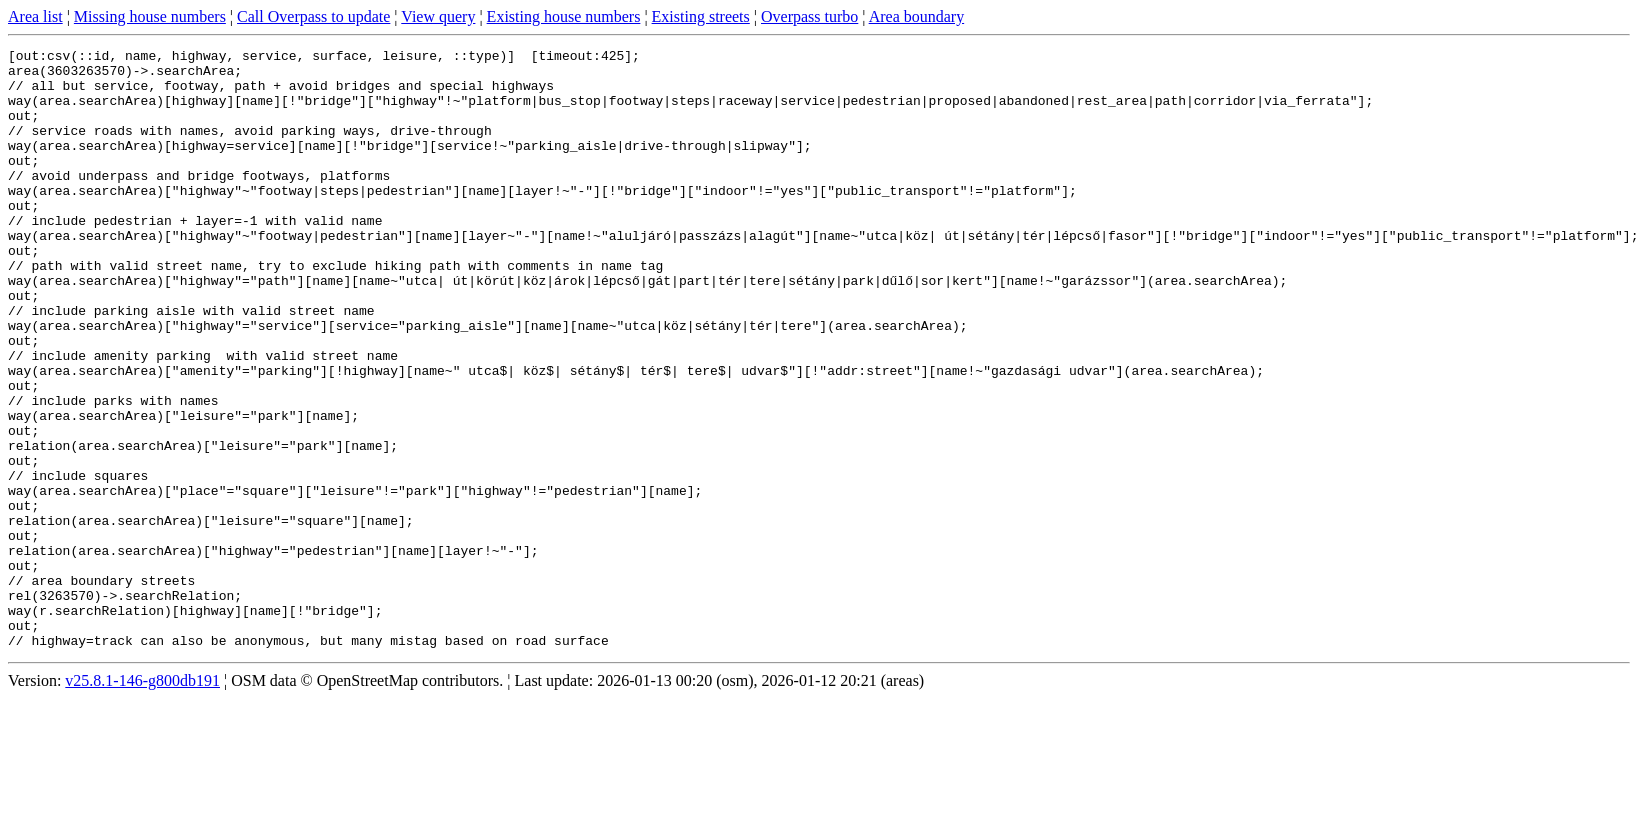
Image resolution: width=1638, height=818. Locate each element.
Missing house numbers (150, 16)
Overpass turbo (809, 16)
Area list (35, 16)
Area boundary (917, 16)
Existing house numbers (564, 16)
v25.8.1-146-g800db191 (142, 800)
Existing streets (701, 16)
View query (438, 16)
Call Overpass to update (313, 16)
